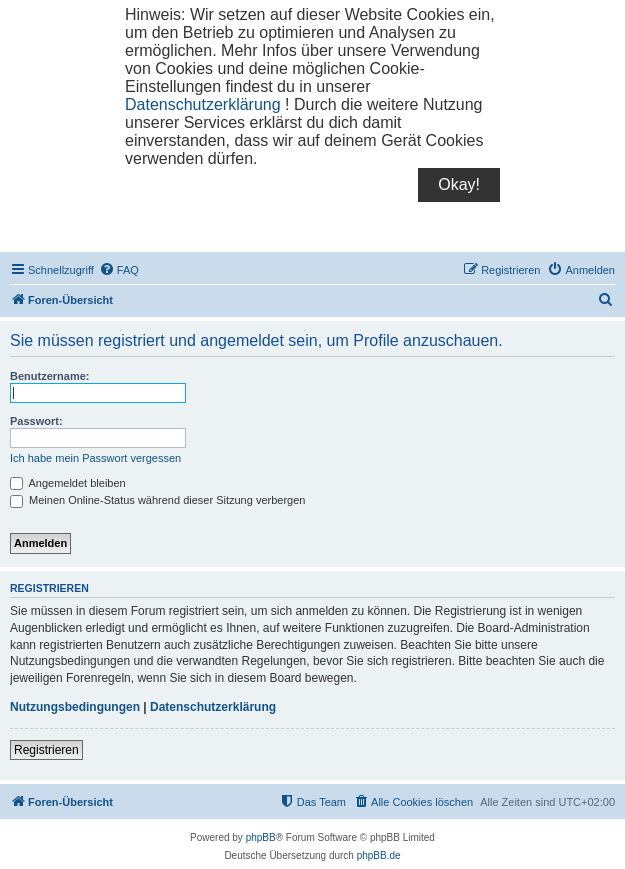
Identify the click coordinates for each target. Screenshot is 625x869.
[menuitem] (119, 270)
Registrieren (46, 750)
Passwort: (36, 421)
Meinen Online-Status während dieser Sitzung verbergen (157, 500)
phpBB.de (379, 855)
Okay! (459, 184)
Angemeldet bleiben (68, 483)
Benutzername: (49, 376)
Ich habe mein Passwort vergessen (95, 458)
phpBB (261, 837)
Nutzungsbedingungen (75, 707)
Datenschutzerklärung (203, 104)
